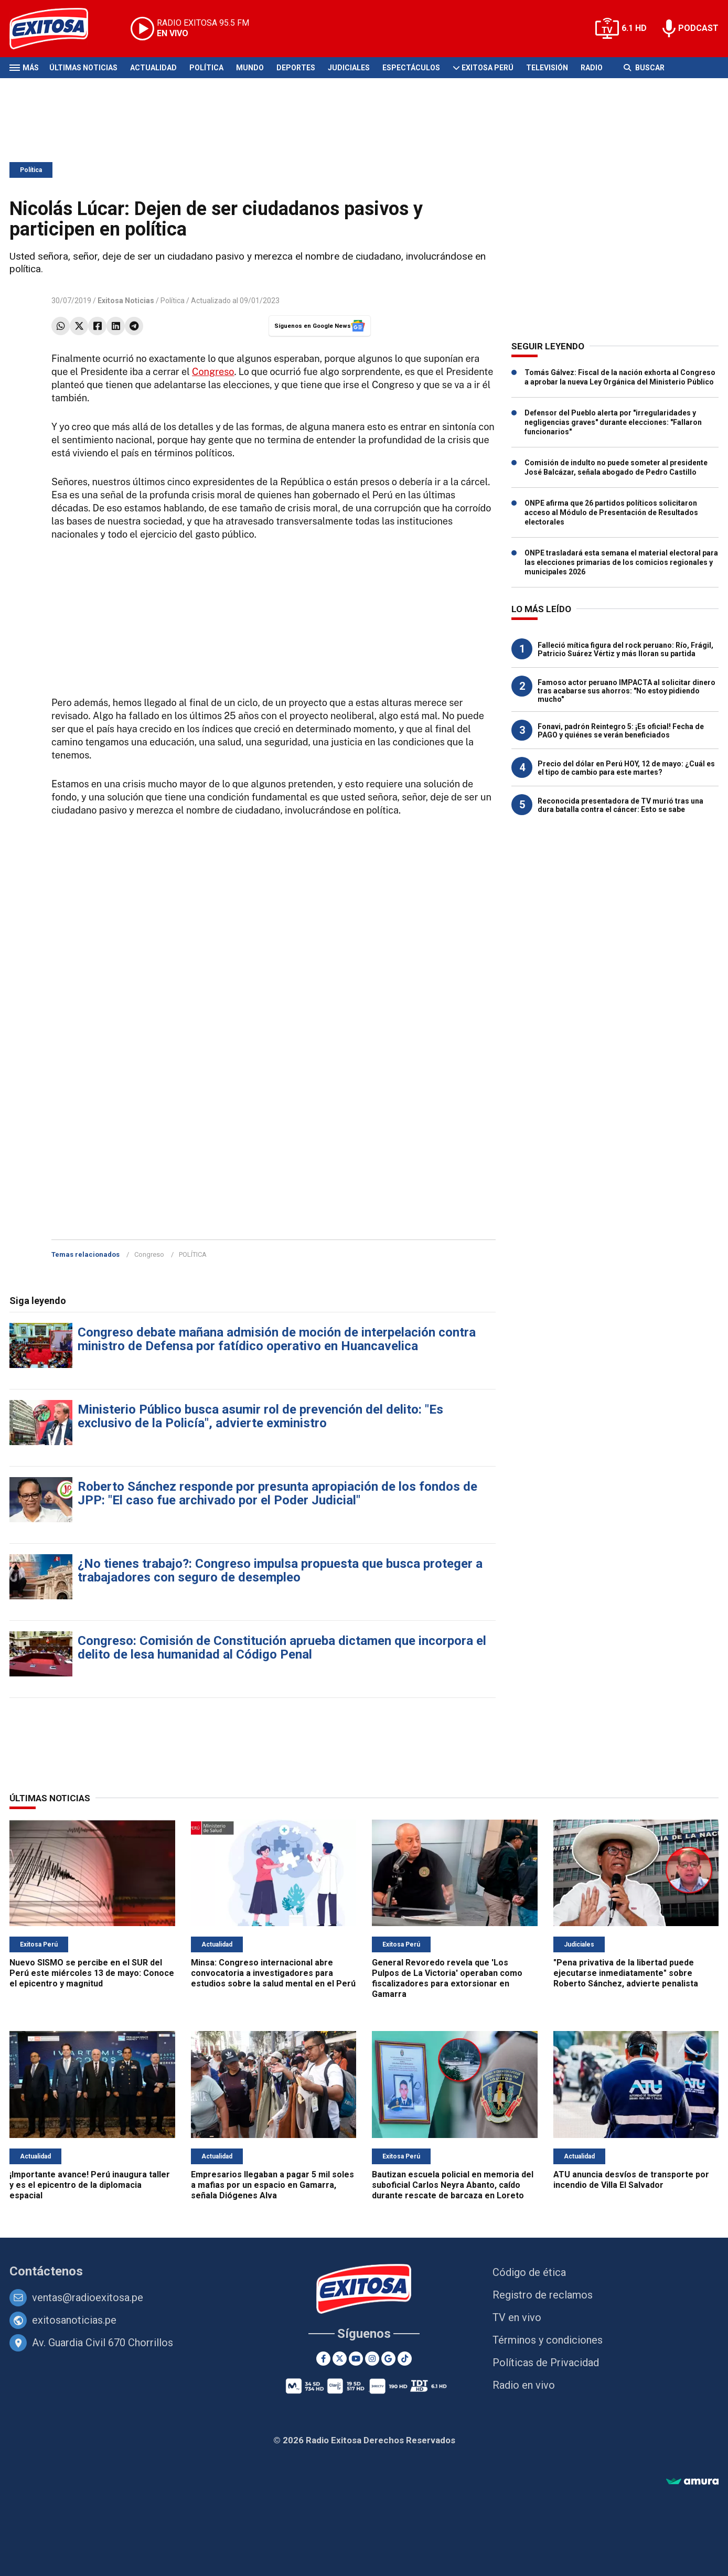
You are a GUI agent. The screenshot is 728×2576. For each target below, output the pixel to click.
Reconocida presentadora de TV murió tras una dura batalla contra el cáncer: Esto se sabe (620, 805)
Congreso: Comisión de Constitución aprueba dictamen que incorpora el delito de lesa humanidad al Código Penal (282, 1647)
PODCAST (698, 28)
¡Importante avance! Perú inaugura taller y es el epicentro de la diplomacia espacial (89, 2184)
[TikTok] (405, 2358)
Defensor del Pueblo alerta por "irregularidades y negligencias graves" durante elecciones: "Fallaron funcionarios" (613, 422)
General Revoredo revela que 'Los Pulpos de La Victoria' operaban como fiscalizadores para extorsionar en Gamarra (447, 1978)
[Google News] (388, 2358)
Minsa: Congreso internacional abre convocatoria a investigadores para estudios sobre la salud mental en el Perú (273, 1973)
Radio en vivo (524, 2385)
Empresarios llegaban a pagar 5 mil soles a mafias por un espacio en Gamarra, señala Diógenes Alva (272, 2184)
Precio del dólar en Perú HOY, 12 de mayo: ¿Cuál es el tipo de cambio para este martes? (626, 768)
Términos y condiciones (548, 2340)
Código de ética (529, 2272)
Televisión (547, 67)
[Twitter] (340, 2358)
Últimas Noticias (83, 67)
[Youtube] (356, 2358)
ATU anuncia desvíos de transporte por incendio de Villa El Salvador (631, 2179)
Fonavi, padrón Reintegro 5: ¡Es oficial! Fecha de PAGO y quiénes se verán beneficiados (621, 730)
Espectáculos (411, 67)
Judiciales (349, 67)
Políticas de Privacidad (546, 2362)
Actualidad (153, 67)
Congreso (213, 371)
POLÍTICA (193, 1254)
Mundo (250, 67)
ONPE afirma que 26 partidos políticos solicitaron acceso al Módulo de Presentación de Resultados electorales (611, 512)
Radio (592, 67)
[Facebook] (323, 2358)
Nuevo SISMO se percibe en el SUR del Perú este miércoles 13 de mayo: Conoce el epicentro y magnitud (91, 1973)
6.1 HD (634, 28)
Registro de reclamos (543, 2295)
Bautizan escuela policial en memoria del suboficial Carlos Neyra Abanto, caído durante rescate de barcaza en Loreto (452, 2184)
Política (206, 67)
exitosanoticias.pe (74, 2320)
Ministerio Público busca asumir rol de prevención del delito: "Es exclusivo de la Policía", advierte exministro (260, 1416)
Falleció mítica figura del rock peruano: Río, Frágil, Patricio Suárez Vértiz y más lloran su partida (625, 649)
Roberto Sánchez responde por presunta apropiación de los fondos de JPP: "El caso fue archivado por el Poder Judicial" (277, 1493)
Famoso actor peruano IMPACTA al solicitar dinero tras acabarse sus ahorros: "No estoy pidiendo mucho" (626, 690)
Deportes (295, 67)
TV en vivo (517, 2317)
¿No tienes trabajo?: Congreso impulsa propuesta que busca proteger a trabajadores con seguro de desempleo (280, 1570)
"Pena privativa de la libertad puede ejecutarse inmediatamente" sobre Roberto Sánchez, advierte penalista (625, 1973)
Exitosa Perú (487, 67)
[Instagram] (372, 2358)
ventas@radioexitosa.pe (87, 2297)
